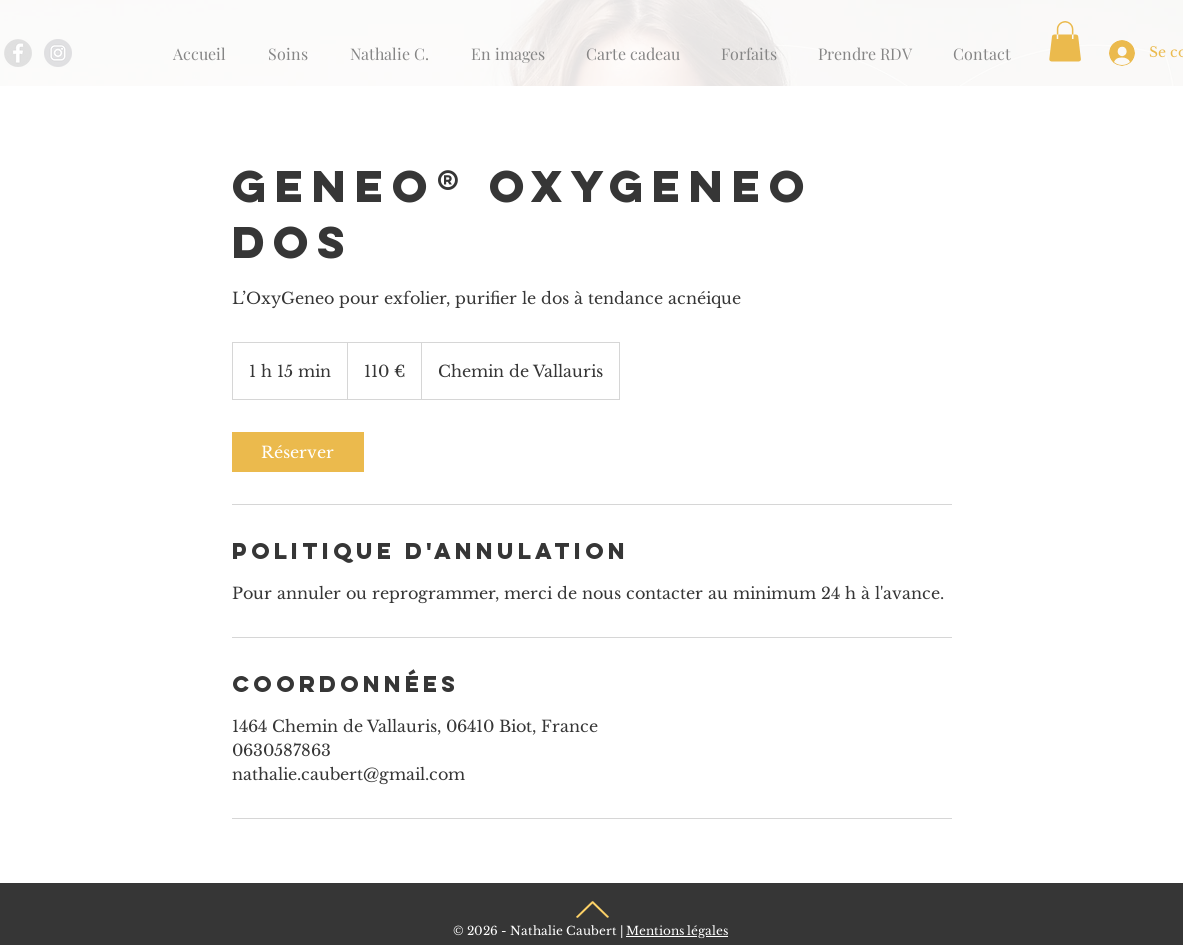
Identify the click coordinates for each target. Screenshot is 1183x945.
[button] (1065, 41)
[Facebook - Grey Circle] (18, 53)
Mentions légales (677, 930)
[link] (298, 452)
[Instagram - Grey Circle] (58, 53)
